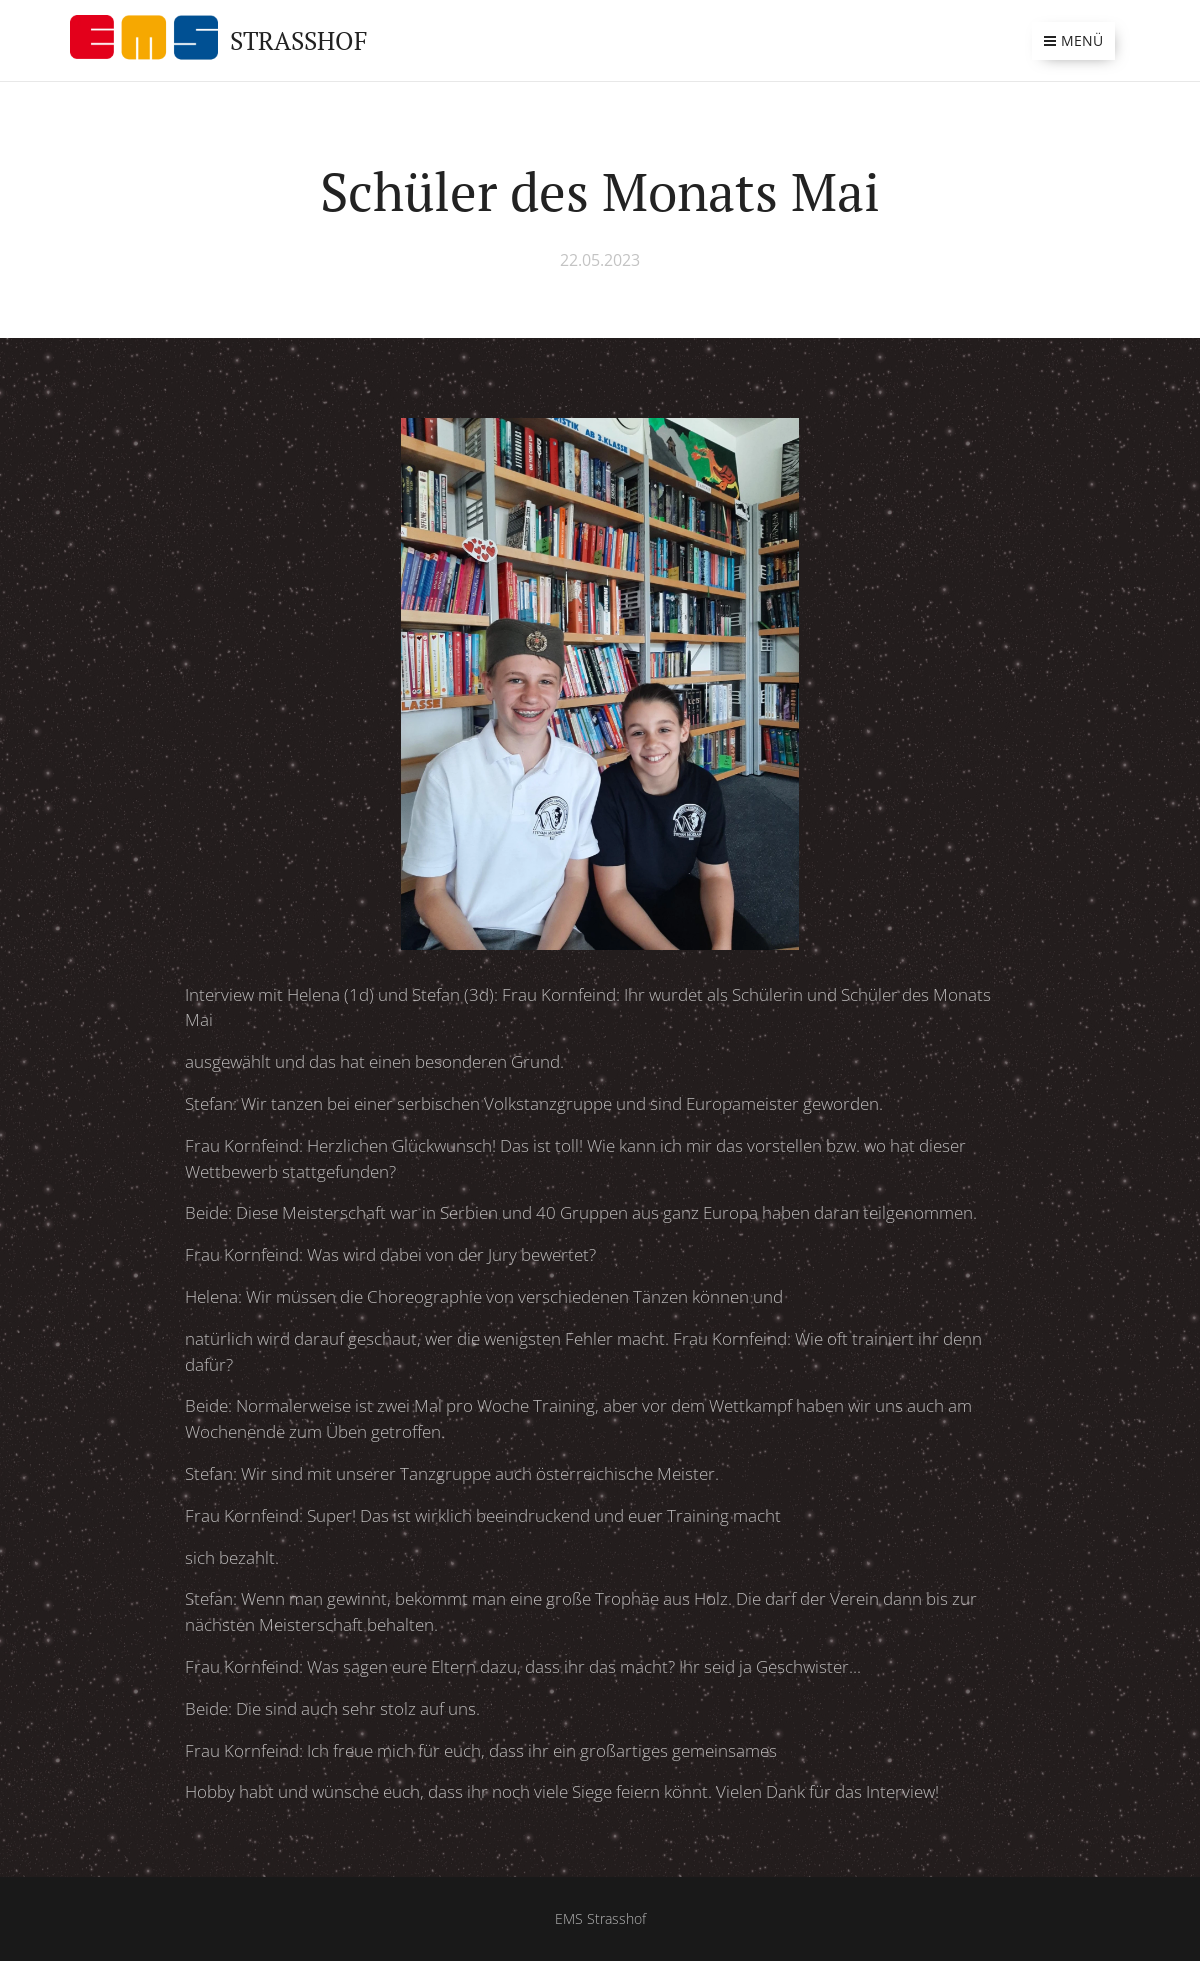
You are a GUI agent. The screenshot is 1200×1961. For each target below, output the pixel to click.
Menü (1073, 40)
